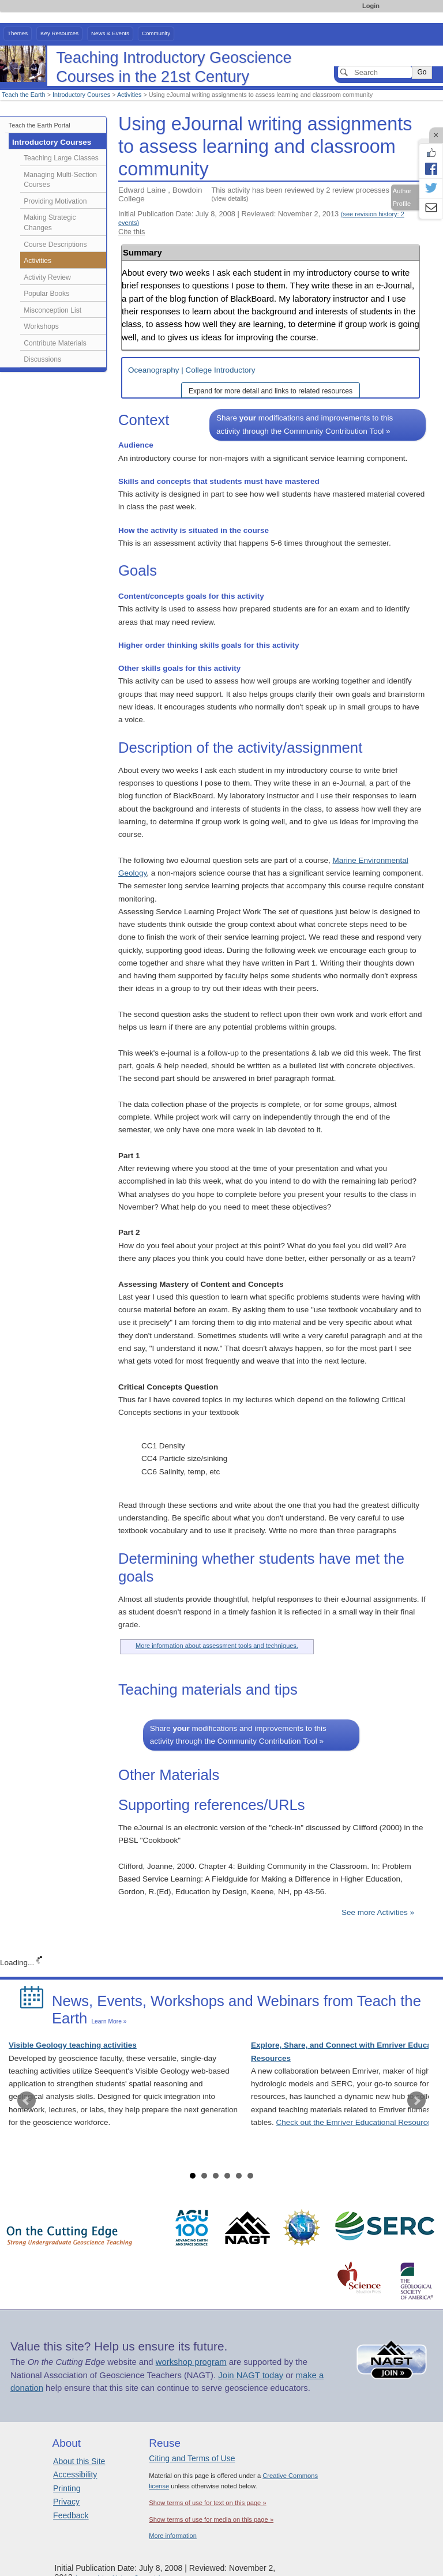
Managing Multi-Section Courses (60, 180)
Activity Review (47, 277)
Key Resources (59, 33)
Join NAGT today (250, 2375)
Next (416, 2100)
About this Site (79, 2461)
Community (156, 33)
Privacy (66, 2501)
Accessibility (75, 2474)
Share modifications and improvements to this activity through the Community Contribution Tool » (304, 424)
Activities (129, 94)
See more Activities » (377, 1912)
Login (371, 5)
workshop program (191, 2362)
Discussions (42, 359)
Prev (26, 2100)
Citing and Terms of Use (192, 2458)
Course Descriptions (55, 245)
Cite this (131, 231)
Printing (66, 2488)
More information (173, 2535)
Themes (17, 33)
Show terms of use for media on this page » (211, 2519)
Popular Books (46, 294)
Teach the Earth (24, 94)
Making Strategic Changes (50, 222)
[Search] (375, 72)
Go (421, 72)
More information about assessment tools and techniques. (217, 1645)
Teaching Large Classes (61, 158)
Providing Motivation (55, 201)
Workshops (41, 326)
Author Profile (402, 197)
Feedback (70, 2515)
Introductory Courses (81, 94)
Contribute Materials (55, 343)
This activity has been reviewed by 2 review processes (300, 194)
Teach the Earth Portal (39, 125)
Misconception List (52, 310)
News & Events (110, 33)
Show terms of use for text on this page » (207, 2502)
